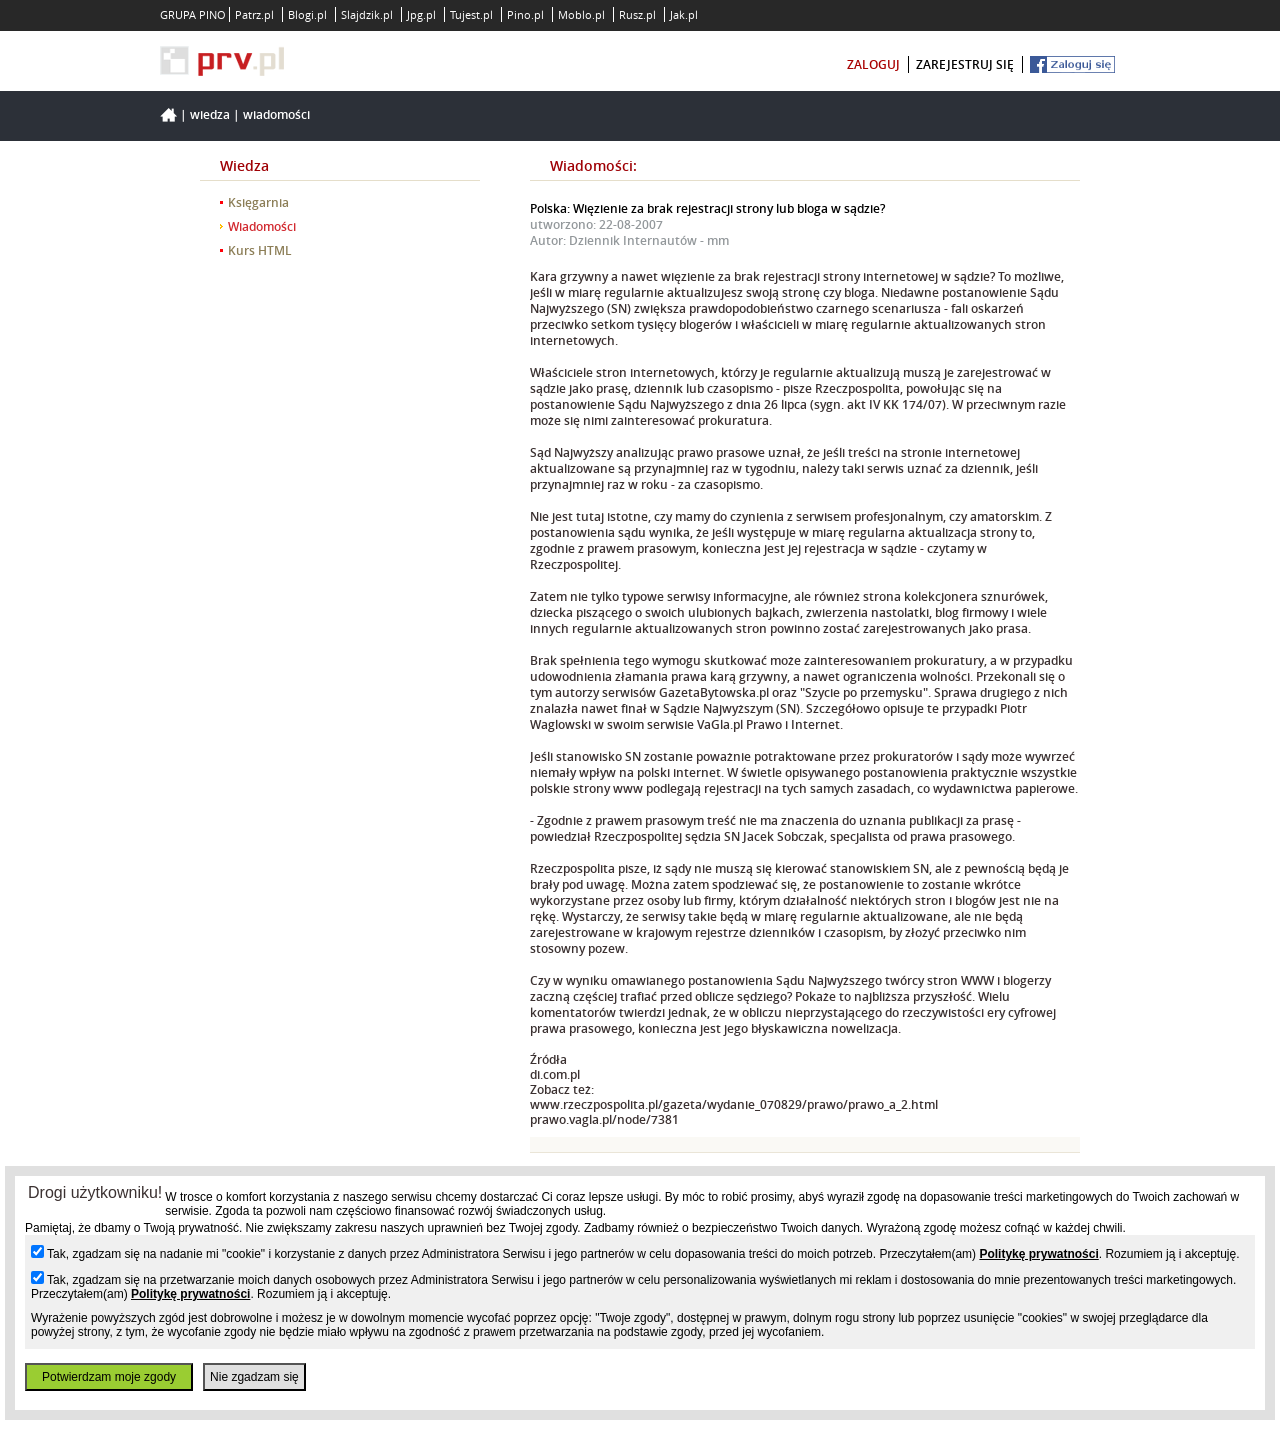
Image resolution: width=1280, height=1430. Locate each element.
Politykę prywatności (1038, 1254)
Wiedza (210, 114)
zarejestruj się (965, 64)
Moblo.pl (581, 14)
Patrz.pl (254, 14)
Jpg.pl (421, 14)
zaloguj (873, 64)
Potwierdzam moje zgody (109, 1377)
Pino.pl (525, 14)
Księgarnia (258, 202)
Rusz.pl (637, 14)
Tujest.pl (471, 14)
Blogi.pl (307, 14)
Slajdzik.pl (367, 14)
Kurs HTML (260, 250)
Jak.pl (684, 14)
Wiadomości (276, 114)
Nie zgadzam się (254, 1377)
